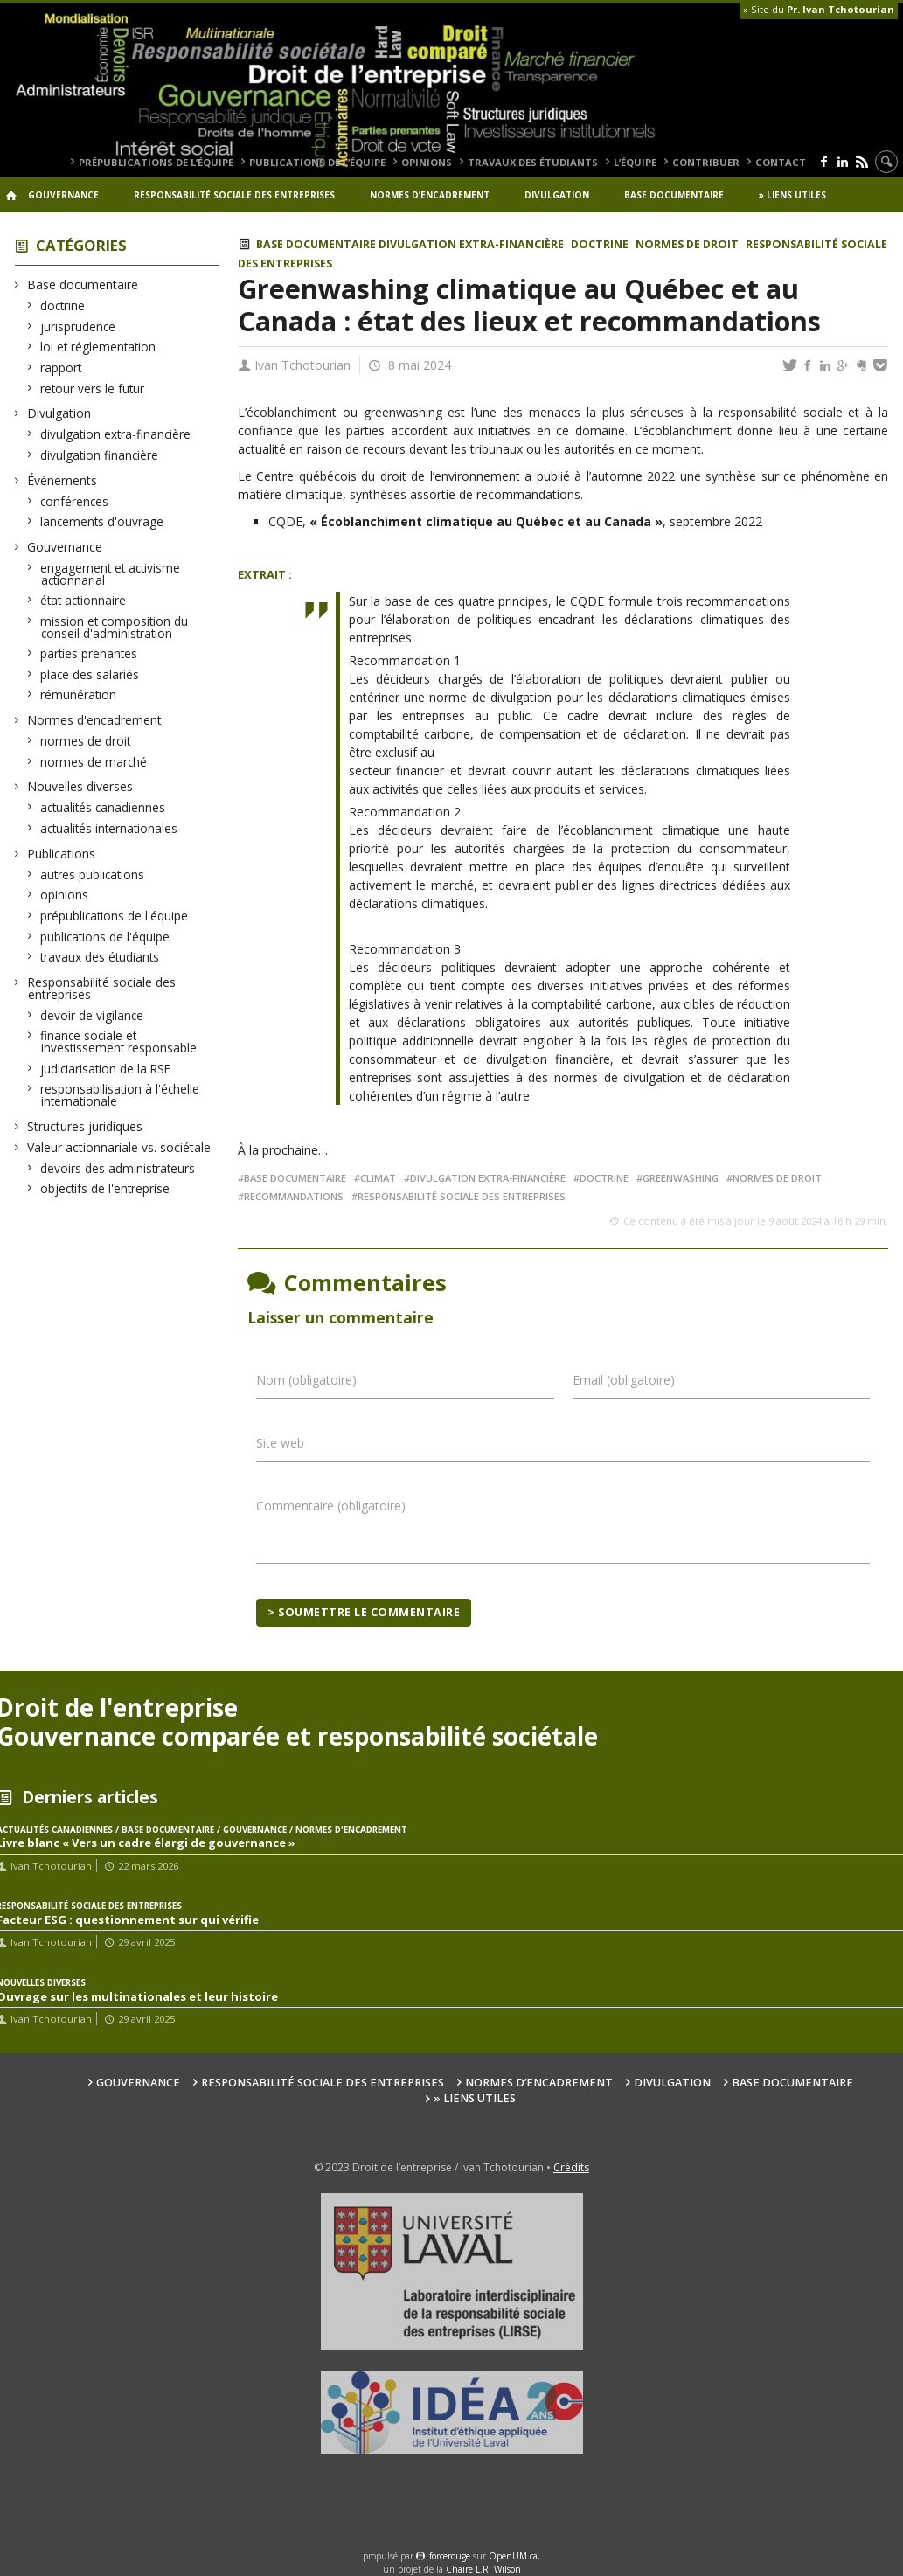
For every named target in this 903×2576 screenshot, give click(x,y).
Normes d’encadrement (430, 195)
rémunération (78, 694)
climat (378, 1177)
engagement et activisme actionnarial (110, 573)
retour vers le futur (92, 388)
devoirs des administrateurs (118, 1168)
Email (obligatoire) (624, 1379)
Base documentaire (674, 195)
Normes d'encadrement (95, 720)
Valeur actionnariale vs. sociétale (119, 1147)
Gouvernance (63, 195)
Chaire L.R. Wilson (483, 2569)
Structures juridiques (85, 1126)
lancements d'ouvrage (102, 521)
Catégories (81, 245)
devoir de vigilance (92, 1015)
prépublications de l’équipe (156, 162)
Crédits (571, 2167)
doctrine (63, 305)
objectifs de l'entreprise (105, 1188)
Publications (61, 853)
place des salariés (90, 674)
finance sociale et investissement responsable (119, 1041)
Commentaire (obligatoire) (331, 1505)
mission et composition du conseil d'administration (114, 627)
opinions (426, 162)
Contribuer (706, 162)
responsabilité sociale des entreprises (462, 1196)
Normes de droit (777, 1177)
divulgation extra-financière (116, 434)
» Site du (818, 9)
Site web (280, 1442)
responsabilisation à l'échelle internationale (120, 1094)
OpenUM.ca (513, 2556)
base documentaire (295, 1177)
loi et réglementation (98, 346)
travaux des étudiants (533, 162)
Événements (62, 480)
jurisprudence (78, 326)
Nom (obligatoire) (306, 1379)
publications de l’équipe (317, 162)
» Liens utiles (792, 195)
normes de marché (94, 761)
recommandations (294, 1196)
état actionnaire (83, 600)
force (449, 2556)
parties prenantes (89, 653)
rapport (61, 367)
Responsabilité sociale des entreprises (234, 195)
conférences (74, 501)
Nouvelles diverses (80, 786)
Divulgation (556, 195)
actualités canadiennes (103, 807)
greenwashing (681, 1177)
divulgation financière (99, 455)
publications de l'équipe (105, 936)
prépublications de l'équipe (114, 915)
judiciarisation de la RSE (105, 1068)
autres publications (92, 874)
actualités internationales (109, 828)
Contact (780, 162)
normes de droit (85, 741)
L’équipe (635, 162)
